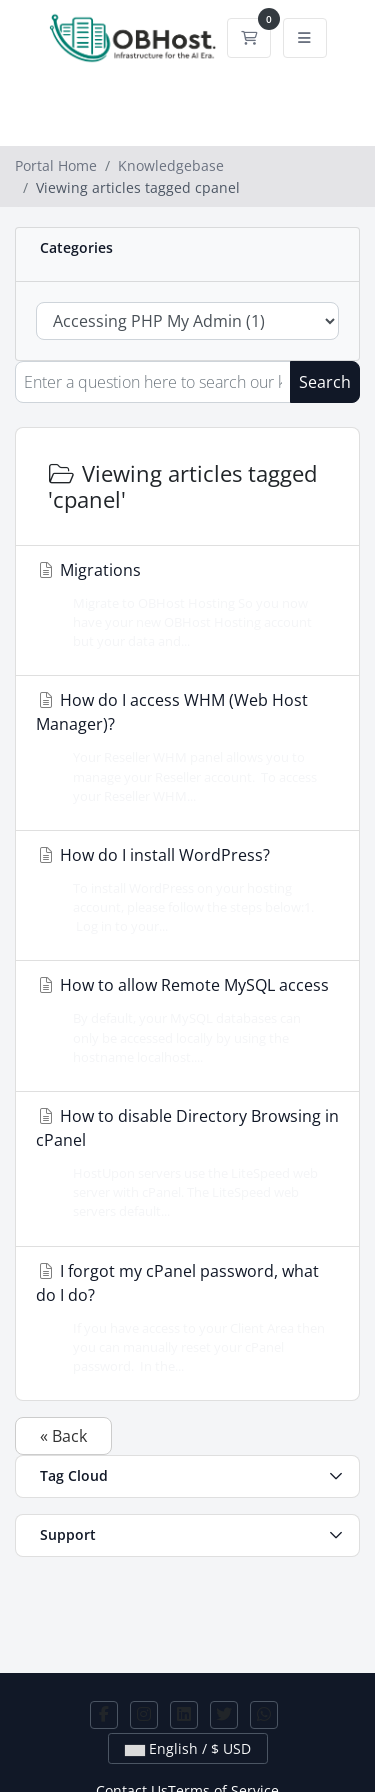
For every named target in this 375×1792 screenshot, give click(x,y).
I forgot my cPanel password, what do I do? (181, 1318)
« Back (63, 1436)
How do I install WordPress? (181, 890)
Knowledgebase (171, 165)
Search (325, 382)
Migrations (181, 605)
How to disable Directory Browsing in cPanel (187, 1163)
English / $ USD (188, 1748)
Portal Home (56, 165)
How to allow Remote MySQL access (182, 1020)
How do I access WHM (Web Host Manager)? (181, 747)
